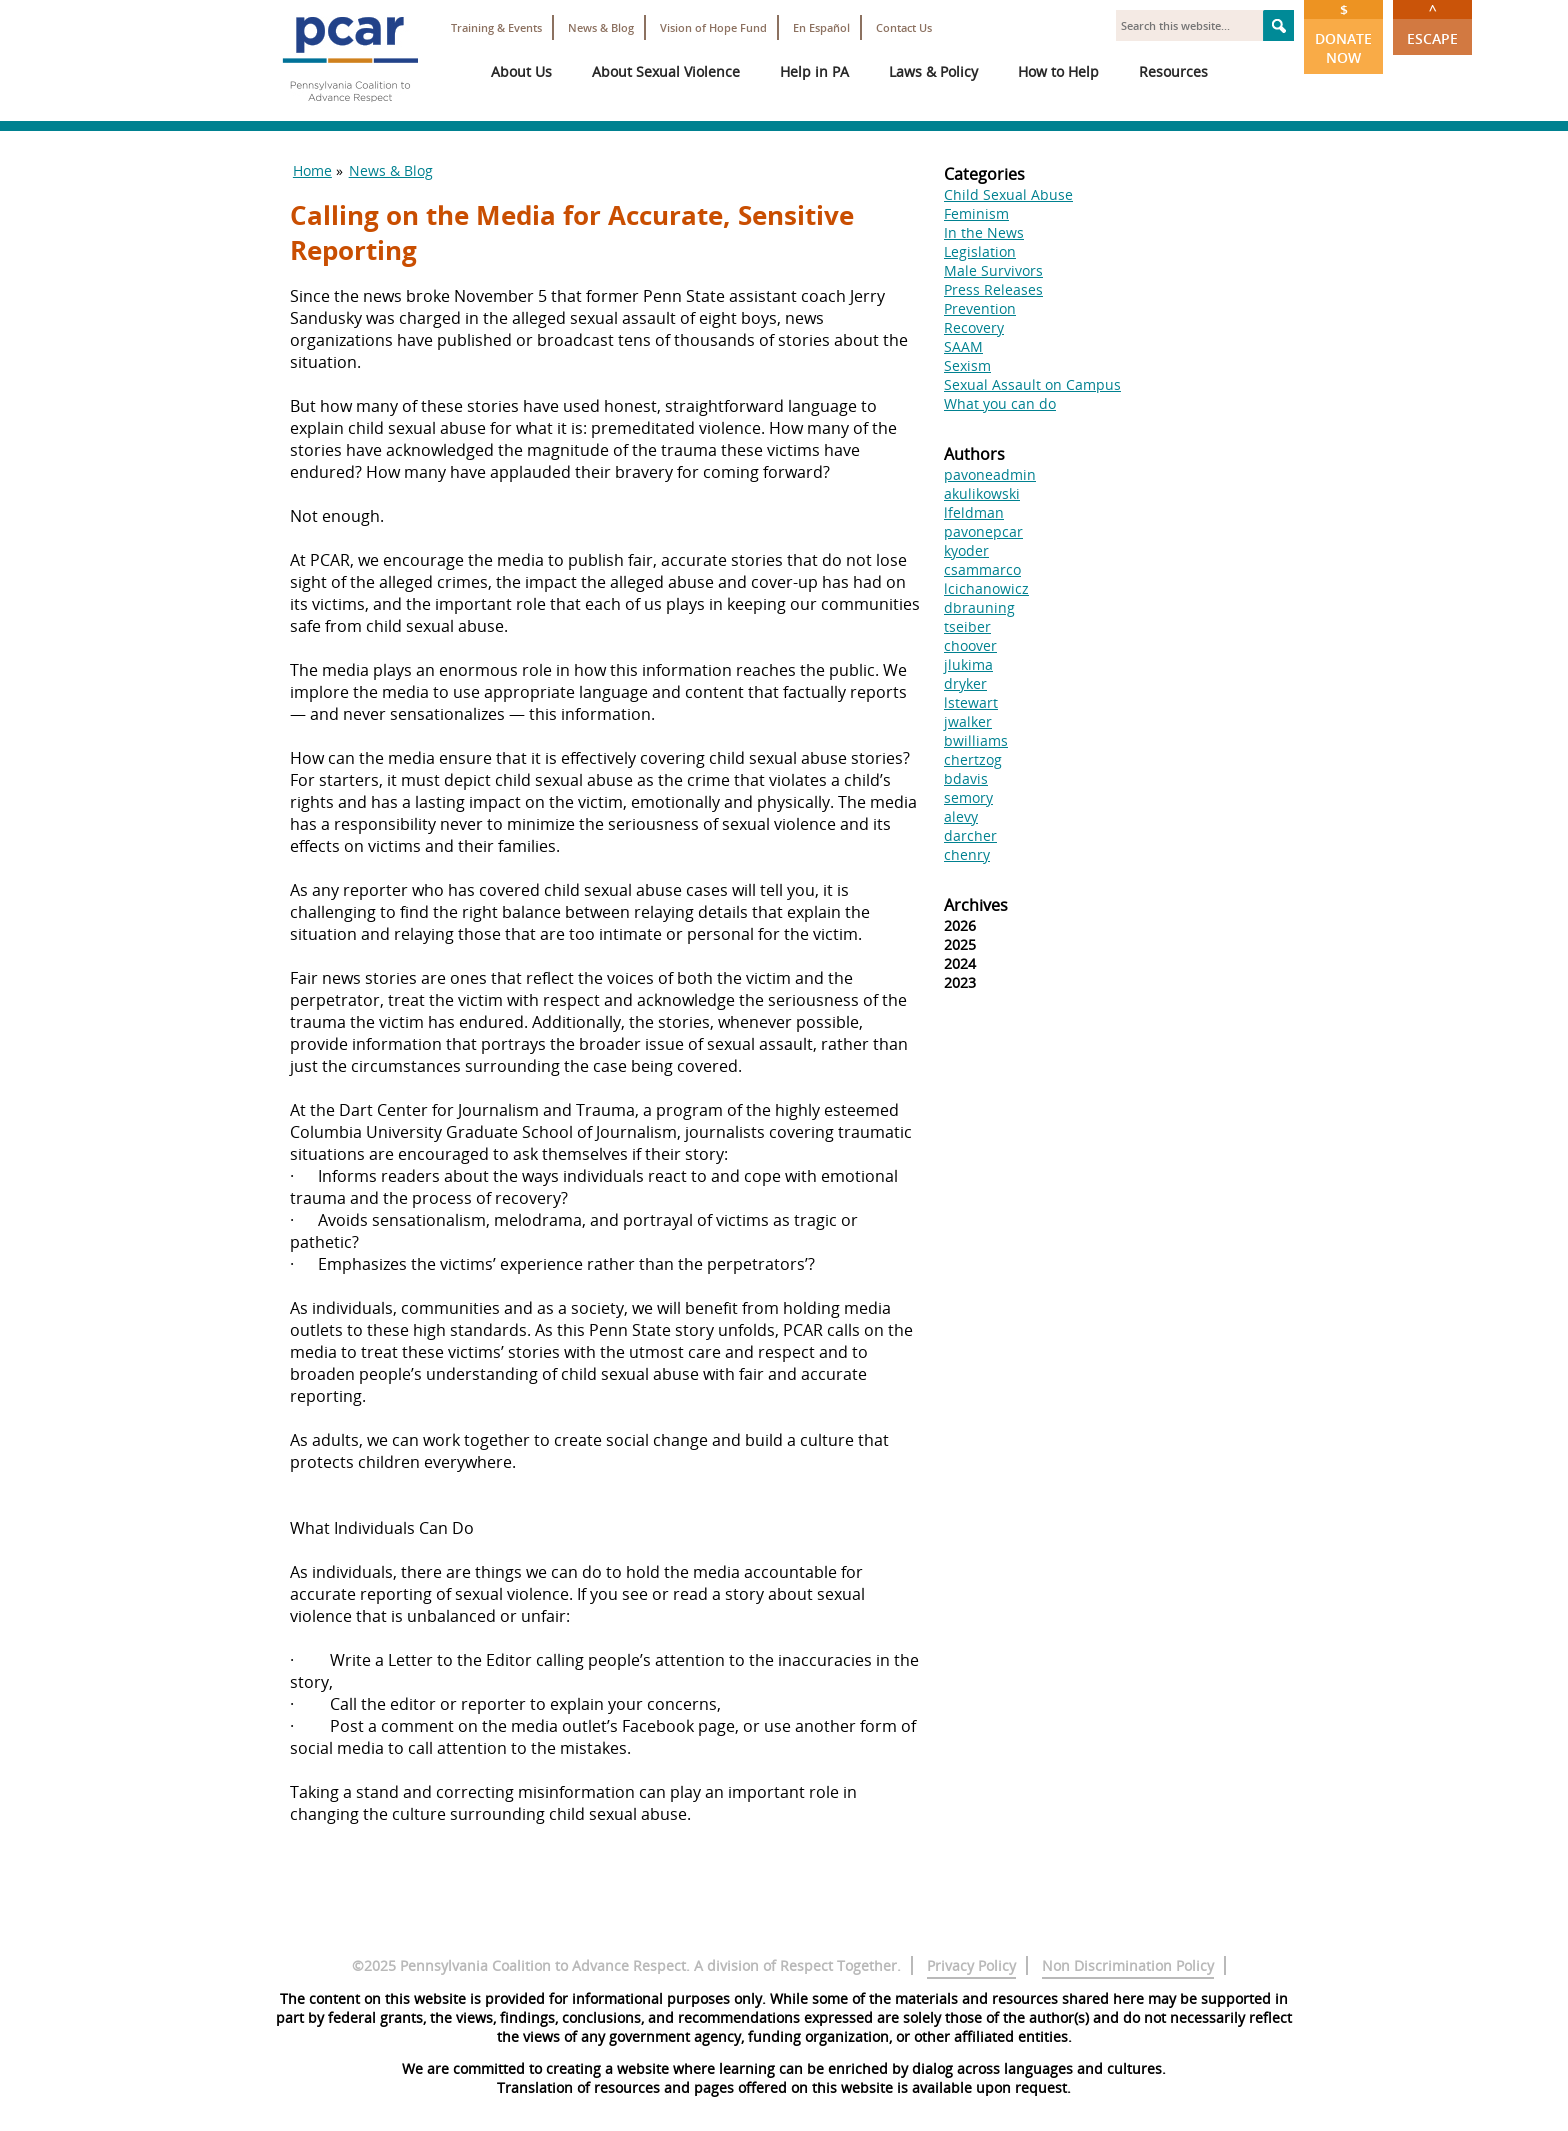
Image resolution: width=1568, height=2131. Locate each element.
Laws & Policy (933, 71)
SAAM (963, 346)
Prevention (980, 308)
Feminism (976, 213)
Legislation (980, 251)
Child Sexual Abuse (1008, 194)
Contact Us (904, 27)
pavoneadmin (990, 474)
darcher (970, 835)
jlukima (968, 664)
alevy (961, 816)
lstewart (971, 702)
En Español (821, 27)
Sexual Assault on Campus (1032, 384)
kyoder (966, 550)
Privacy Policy (971, 1965)
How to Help (1058, 71)
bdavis (966, 778)
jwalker (968, 721)
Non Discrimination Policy (1128, 1965)
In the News (984, 232)
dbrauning (979, 607)
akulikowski (982, 493)
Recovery (974, 327)
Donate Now (1343, 33)
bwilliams (976, 740)
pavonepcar (983, 531)
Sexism (967, 365)
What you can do (1000, 403)
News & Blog (601, 27)
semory (968, 797)
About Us (521, 71)
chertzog (973, 759)
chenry (967, 854)
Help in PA (814, 71)
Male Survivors (993, 270)
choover (970, 645)
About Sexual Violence (666, 71)
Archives (976, 905)
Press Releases (993, 289)
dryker (965, 683)
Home (312, 170)
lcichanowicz (986, 588)
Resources (1173, 71)
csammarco (982, 569)
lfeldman (974, 512)
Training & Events (496, 27)
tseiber (967, 626)
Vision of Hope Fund (713, 27)
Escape (1432, 24)
